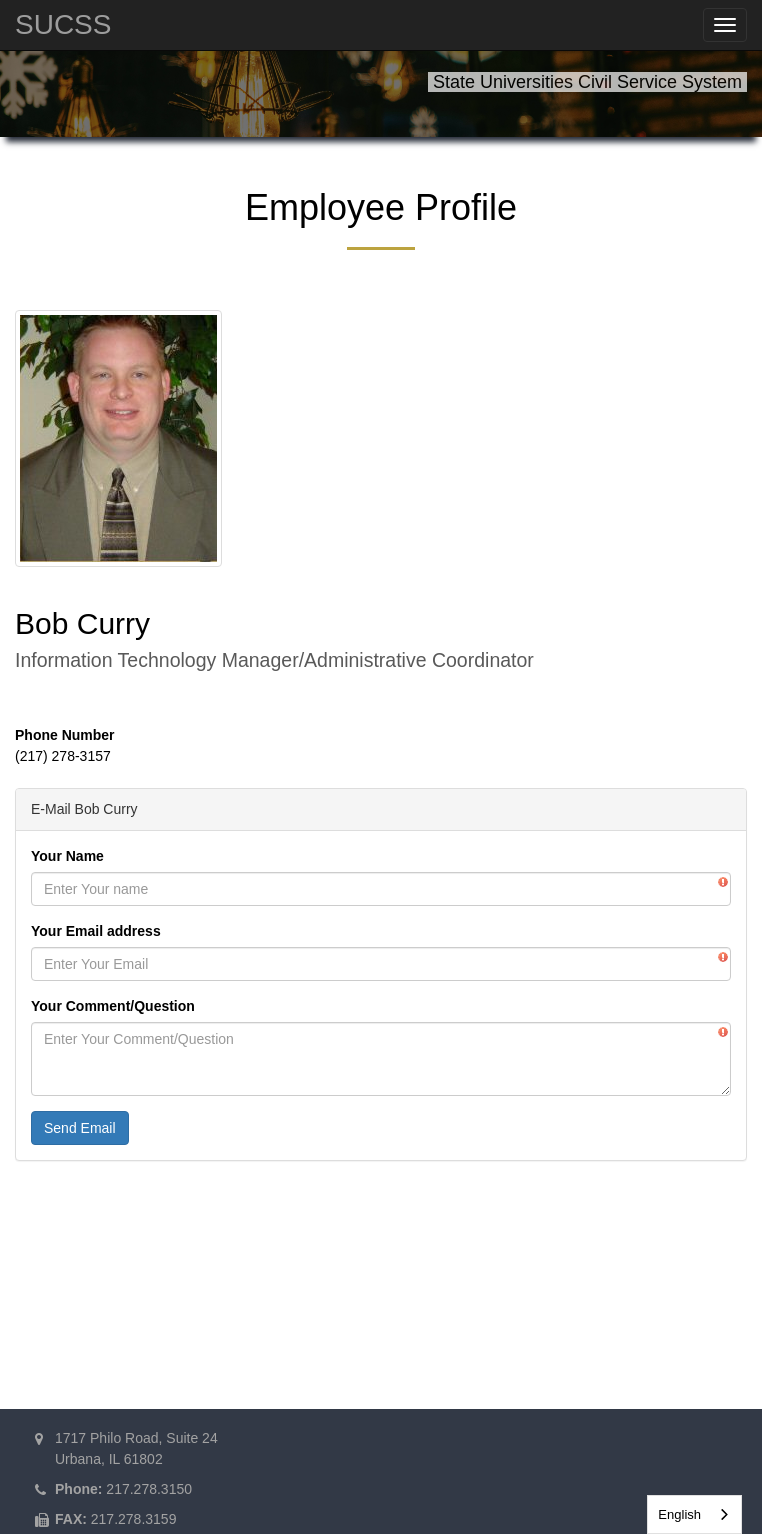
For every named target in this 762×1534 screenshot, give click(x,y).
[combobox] (694, 1514)
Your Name (67, 856)
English (679, 1514)
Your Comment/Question (113, 1006)
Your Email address (96, 931)
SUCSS (63, 24)
